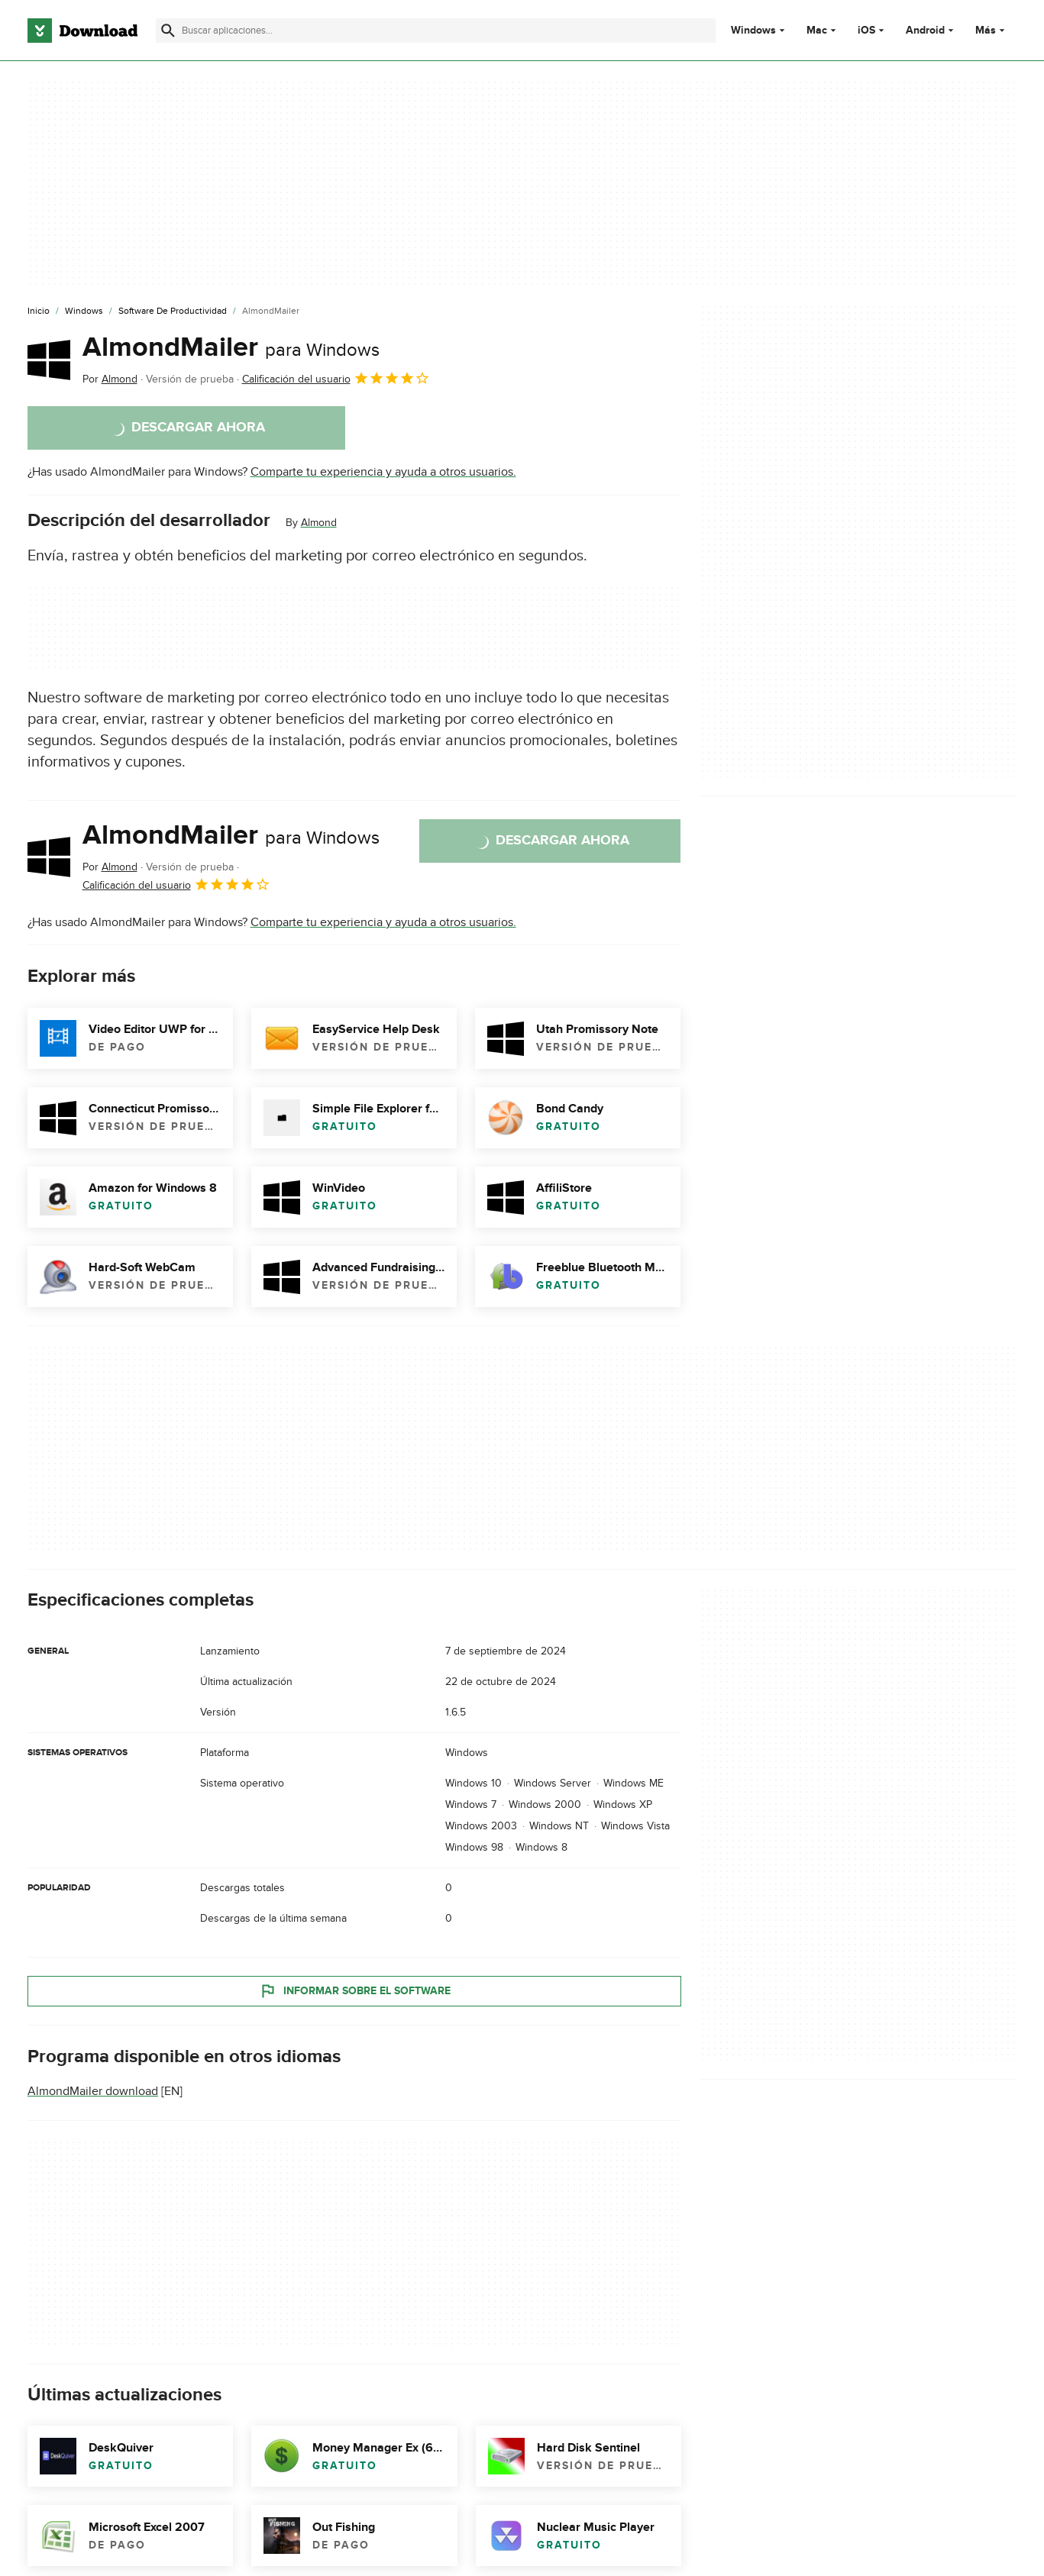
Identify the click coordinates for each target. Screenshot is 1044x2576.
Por (109, 379)
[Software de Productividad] (172, 311)
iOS (866, 30)
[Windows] (84, 311)
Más (991, 30)
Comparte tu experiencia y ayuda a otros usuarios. (383, 471)
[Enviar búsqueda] (168, 30)
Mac (816, 30)
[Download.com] (82, 30)
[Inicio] (38, 311)
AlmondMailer (231, 347)
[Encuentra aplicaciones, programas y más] (436, 30)
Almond (319, 522)
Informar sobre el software (354, 1990)
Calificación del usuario (336, 378)
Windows (753, 30)
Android (925, 30)
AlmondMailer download (92, 2091)
